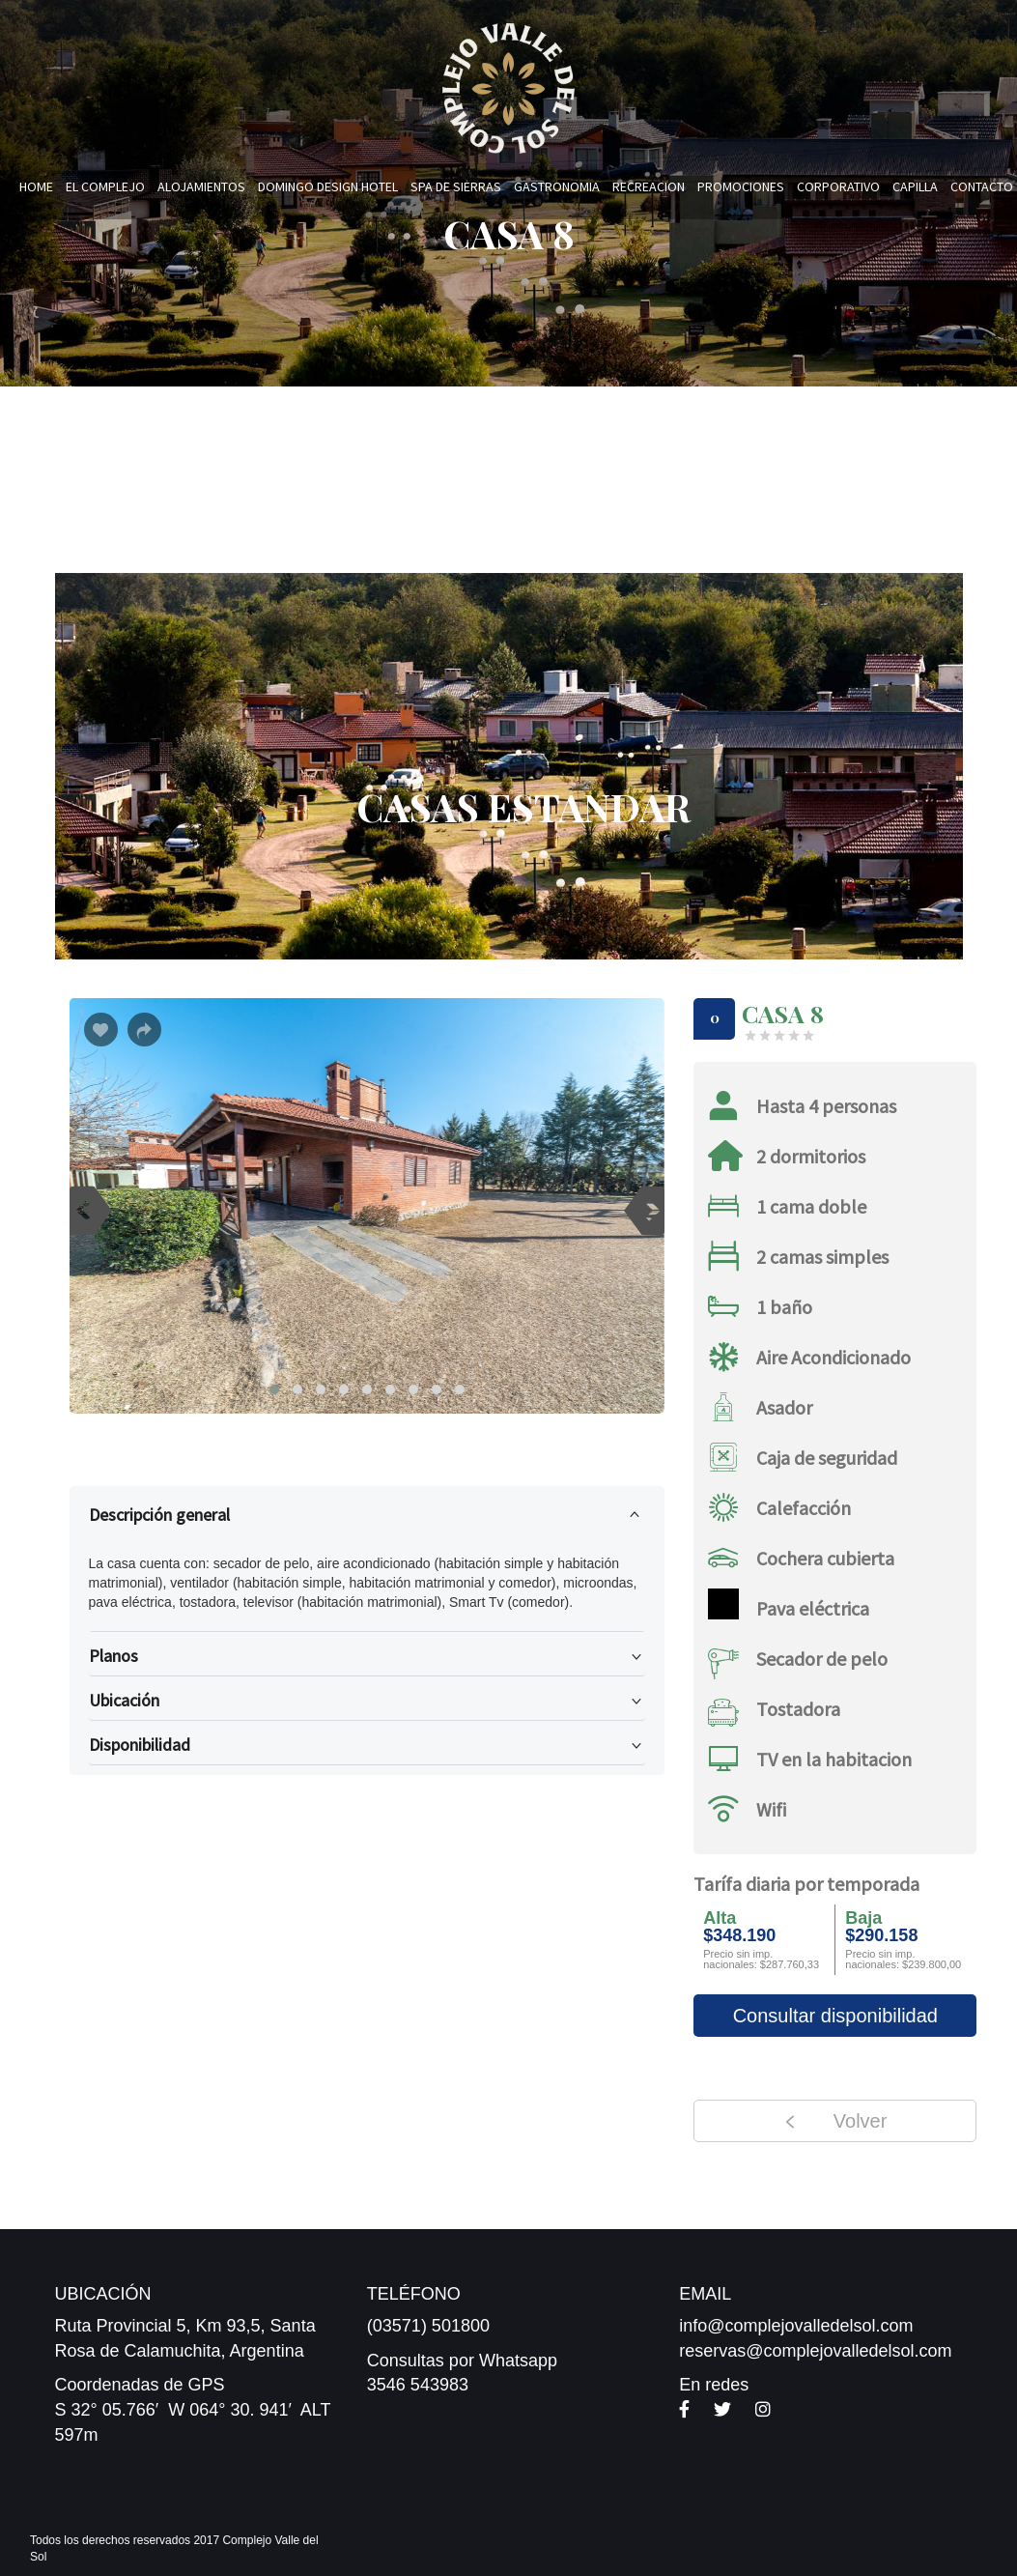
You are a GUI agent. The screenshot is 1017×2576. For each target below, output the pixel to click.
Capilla (915, 186)
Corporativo (838, 186)
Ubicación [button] (367, 1704)
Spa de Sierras (455, 186)
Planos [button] (367, 1660)
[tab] (367, 1515)
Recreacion (648, 186)
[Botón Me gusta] (101, 1029)
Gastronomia (557, 186)
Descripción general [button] (367, 1511)
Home (36, 186)
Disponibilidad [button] (367, 1748)
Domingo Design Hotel (328, 186)
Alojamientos (201, 186)
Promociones (740, 186)
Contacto (981, 186)
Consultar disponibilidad (835, 2015)
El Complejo (105, 186)
